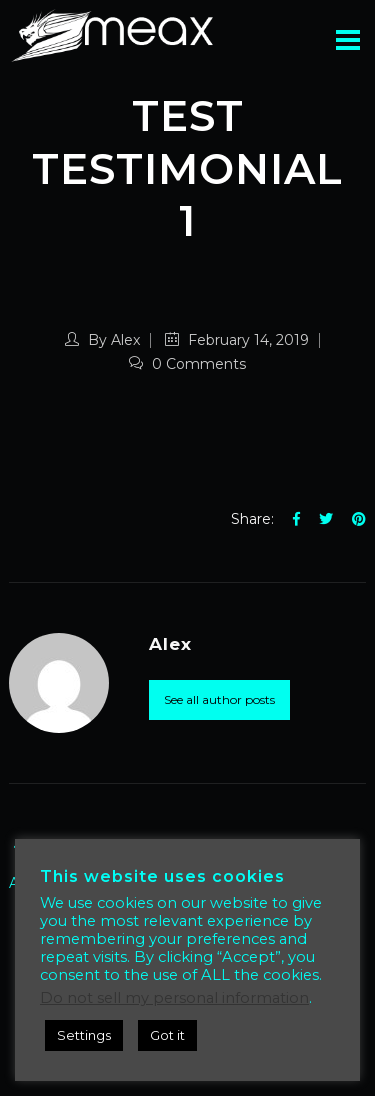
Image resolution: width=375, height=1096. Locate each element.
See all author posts (219, 699)
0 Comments (187, 364)
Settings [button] (84, 1035)
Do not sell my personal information (174, 998)
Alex (125, 340)
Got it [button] (167, 1035)
